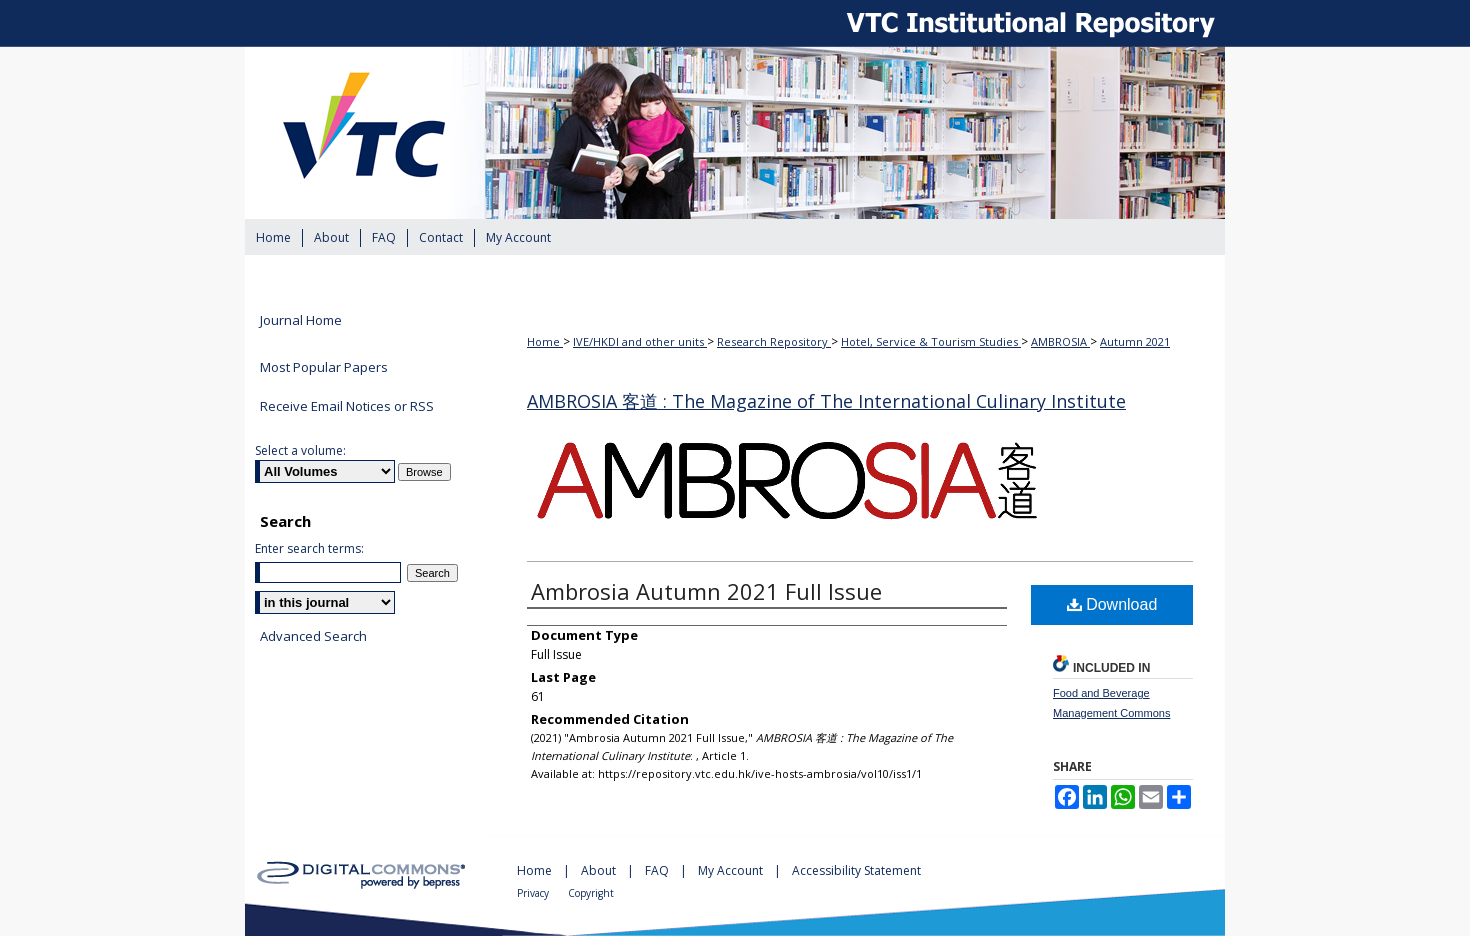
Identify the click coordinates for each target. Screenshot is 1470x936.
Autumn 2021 (1135, 341)
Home (545, 341)
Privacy (534, 893)
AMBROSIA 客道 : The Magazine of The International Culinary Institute (826, 401)
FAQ (658, 870)
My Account (732, 870)
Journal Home (301, 321)
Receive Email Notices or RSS (347, 406)
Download (1112, 604)
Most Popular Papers (324, 367)
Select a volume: (300, 450)
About (600, 870)
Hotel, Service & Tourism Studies (931, 341)
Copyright (591, 893)
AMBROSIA (1060, 341)
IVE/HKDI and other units (640, 341)
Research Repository (774, 341)
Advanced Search (313, 636)
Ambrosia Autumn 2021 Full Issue (706, 591)
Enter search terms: (309, 548)
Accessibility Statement (856, 870)
